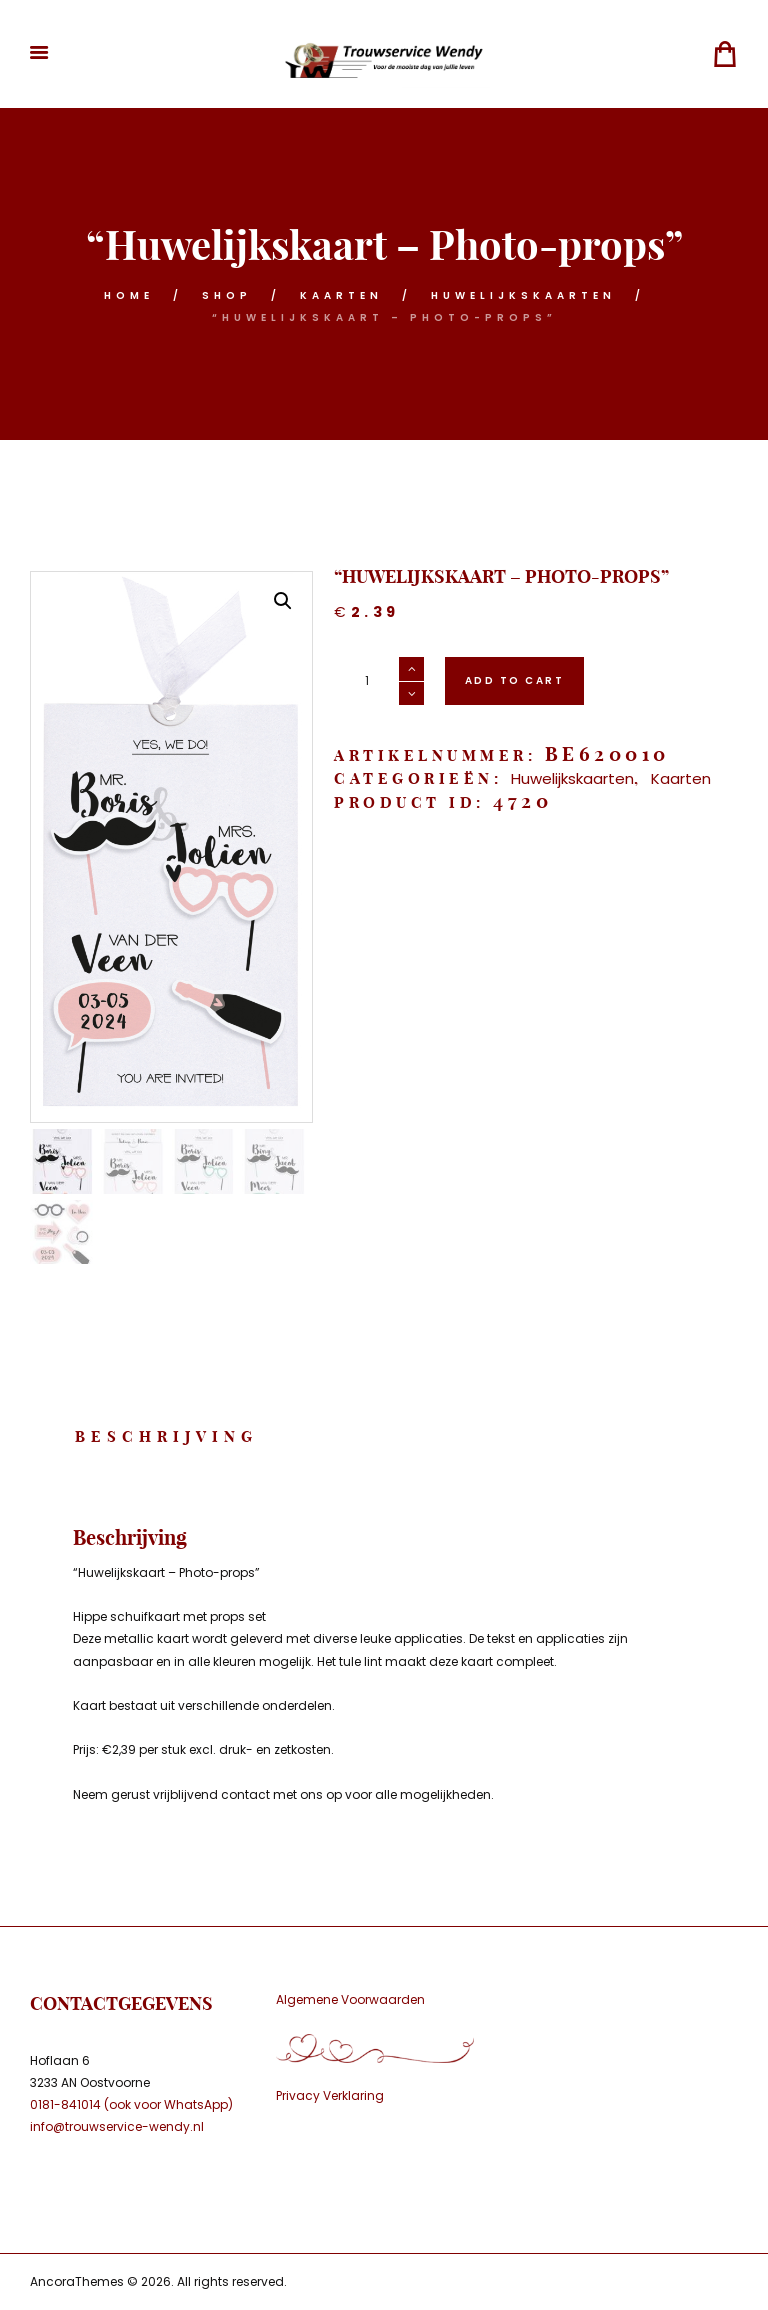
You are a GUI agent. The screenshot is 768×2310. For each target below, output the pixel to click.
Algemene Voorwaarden (350, 1999)
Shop (227, 295)
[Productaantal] (379, 681)
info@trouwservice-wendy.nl (117, 2126)
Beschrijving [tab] (166, 1436)
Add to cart (515, 680)
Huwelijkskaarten (523, 295)
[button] (283, 601)
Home (129, 295)
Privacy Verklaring (330, 2095)
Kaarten (341, 295)
